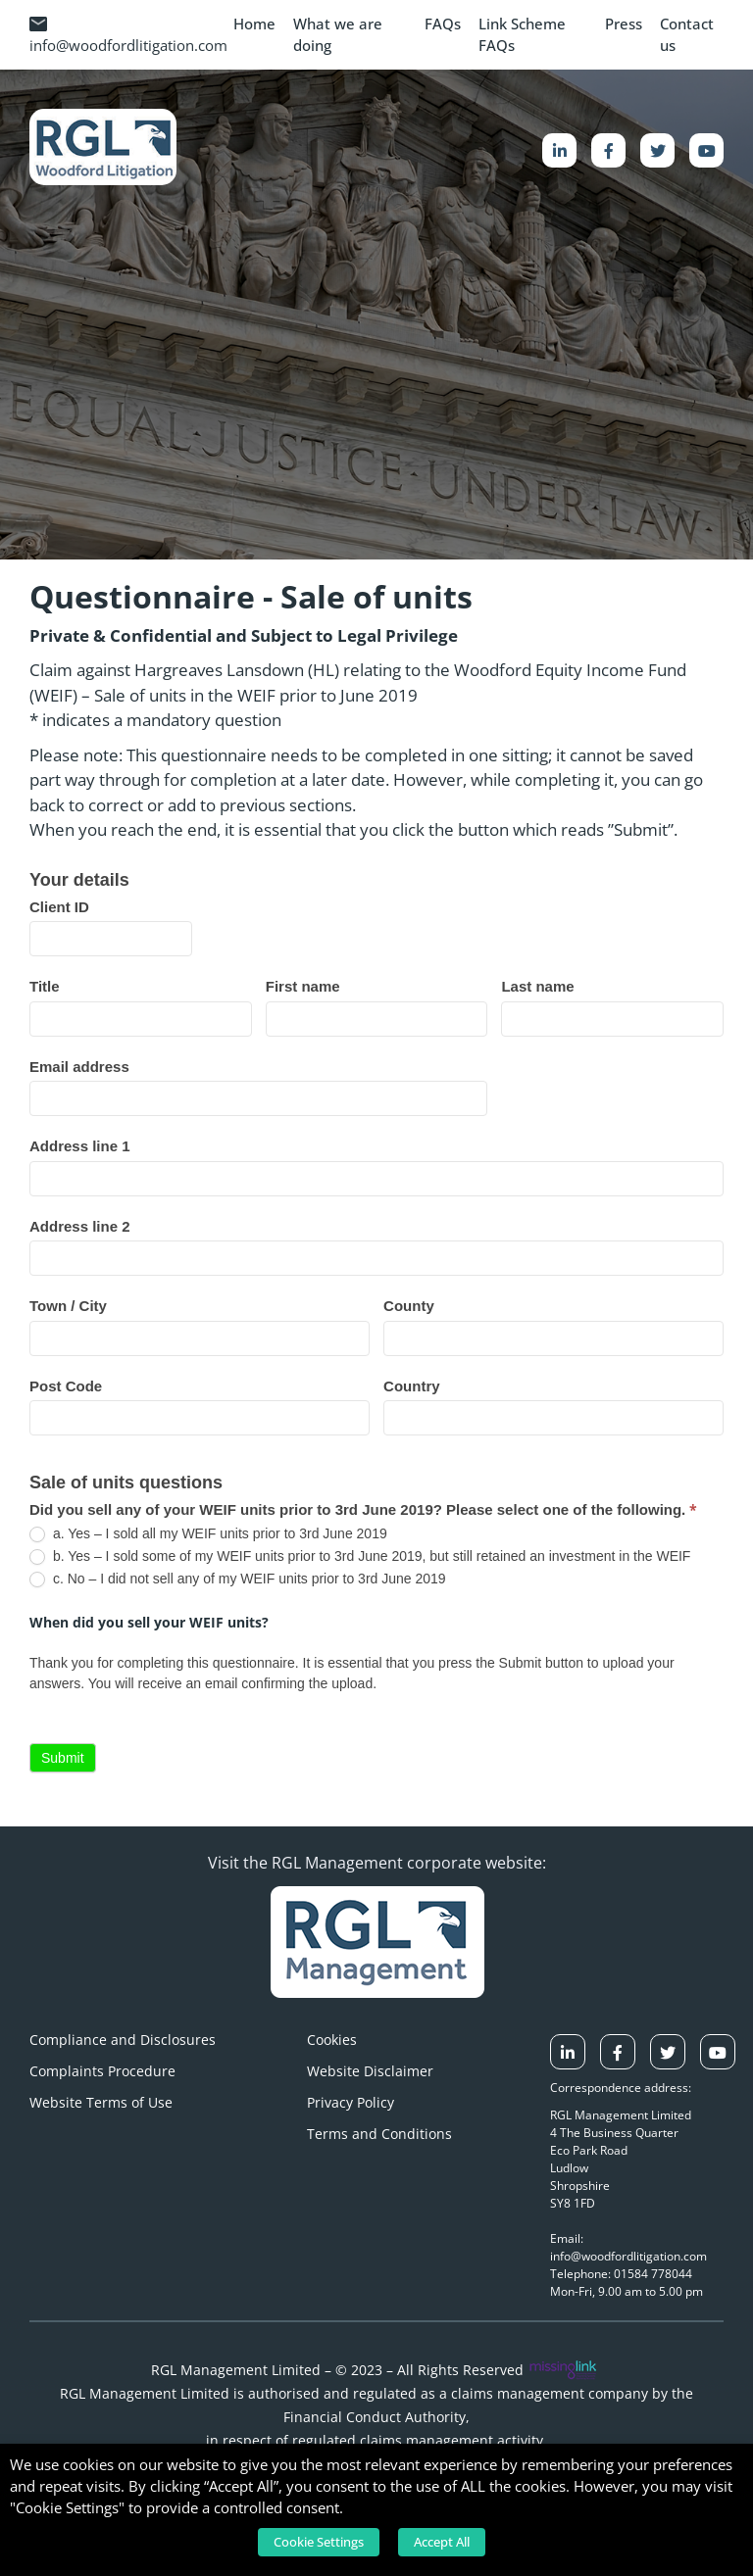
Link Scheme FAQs (522, 35)
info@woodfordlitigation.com (128, 35)
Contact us (687, 35)
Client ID (59, 907)
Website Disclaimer (370, 2071)
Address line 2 (79, 1226)
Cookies (332, 2039)
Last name (537, 986)
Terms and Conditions (379, 2133)
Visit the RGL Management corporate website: (377, 1862)
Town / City (68, 1305)
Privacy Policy (350, 2102)
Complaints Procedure (102, 2071)
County (408, 1305)
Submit (62, 1758)
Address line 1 (79, 1146)
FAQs (443, 23)
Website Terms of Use (101, 2102)
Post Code (65, 1386)
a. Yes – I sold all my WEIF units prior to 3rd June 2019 (208, 1534)
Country (411, 1386)
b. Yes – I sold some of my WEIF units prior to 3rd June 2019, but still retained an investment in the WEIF (359, 1556)
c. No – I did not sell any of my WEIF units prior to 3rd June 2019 (237, 1579)
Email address (79, 1066)
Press (623, 23)
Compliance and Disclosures (122, 2039)
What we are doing (337, 35)
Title (44, 986)
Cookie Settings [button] (319, 2542)
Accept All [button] (442, 2542)
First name (303, 986)
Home (254, 23)
